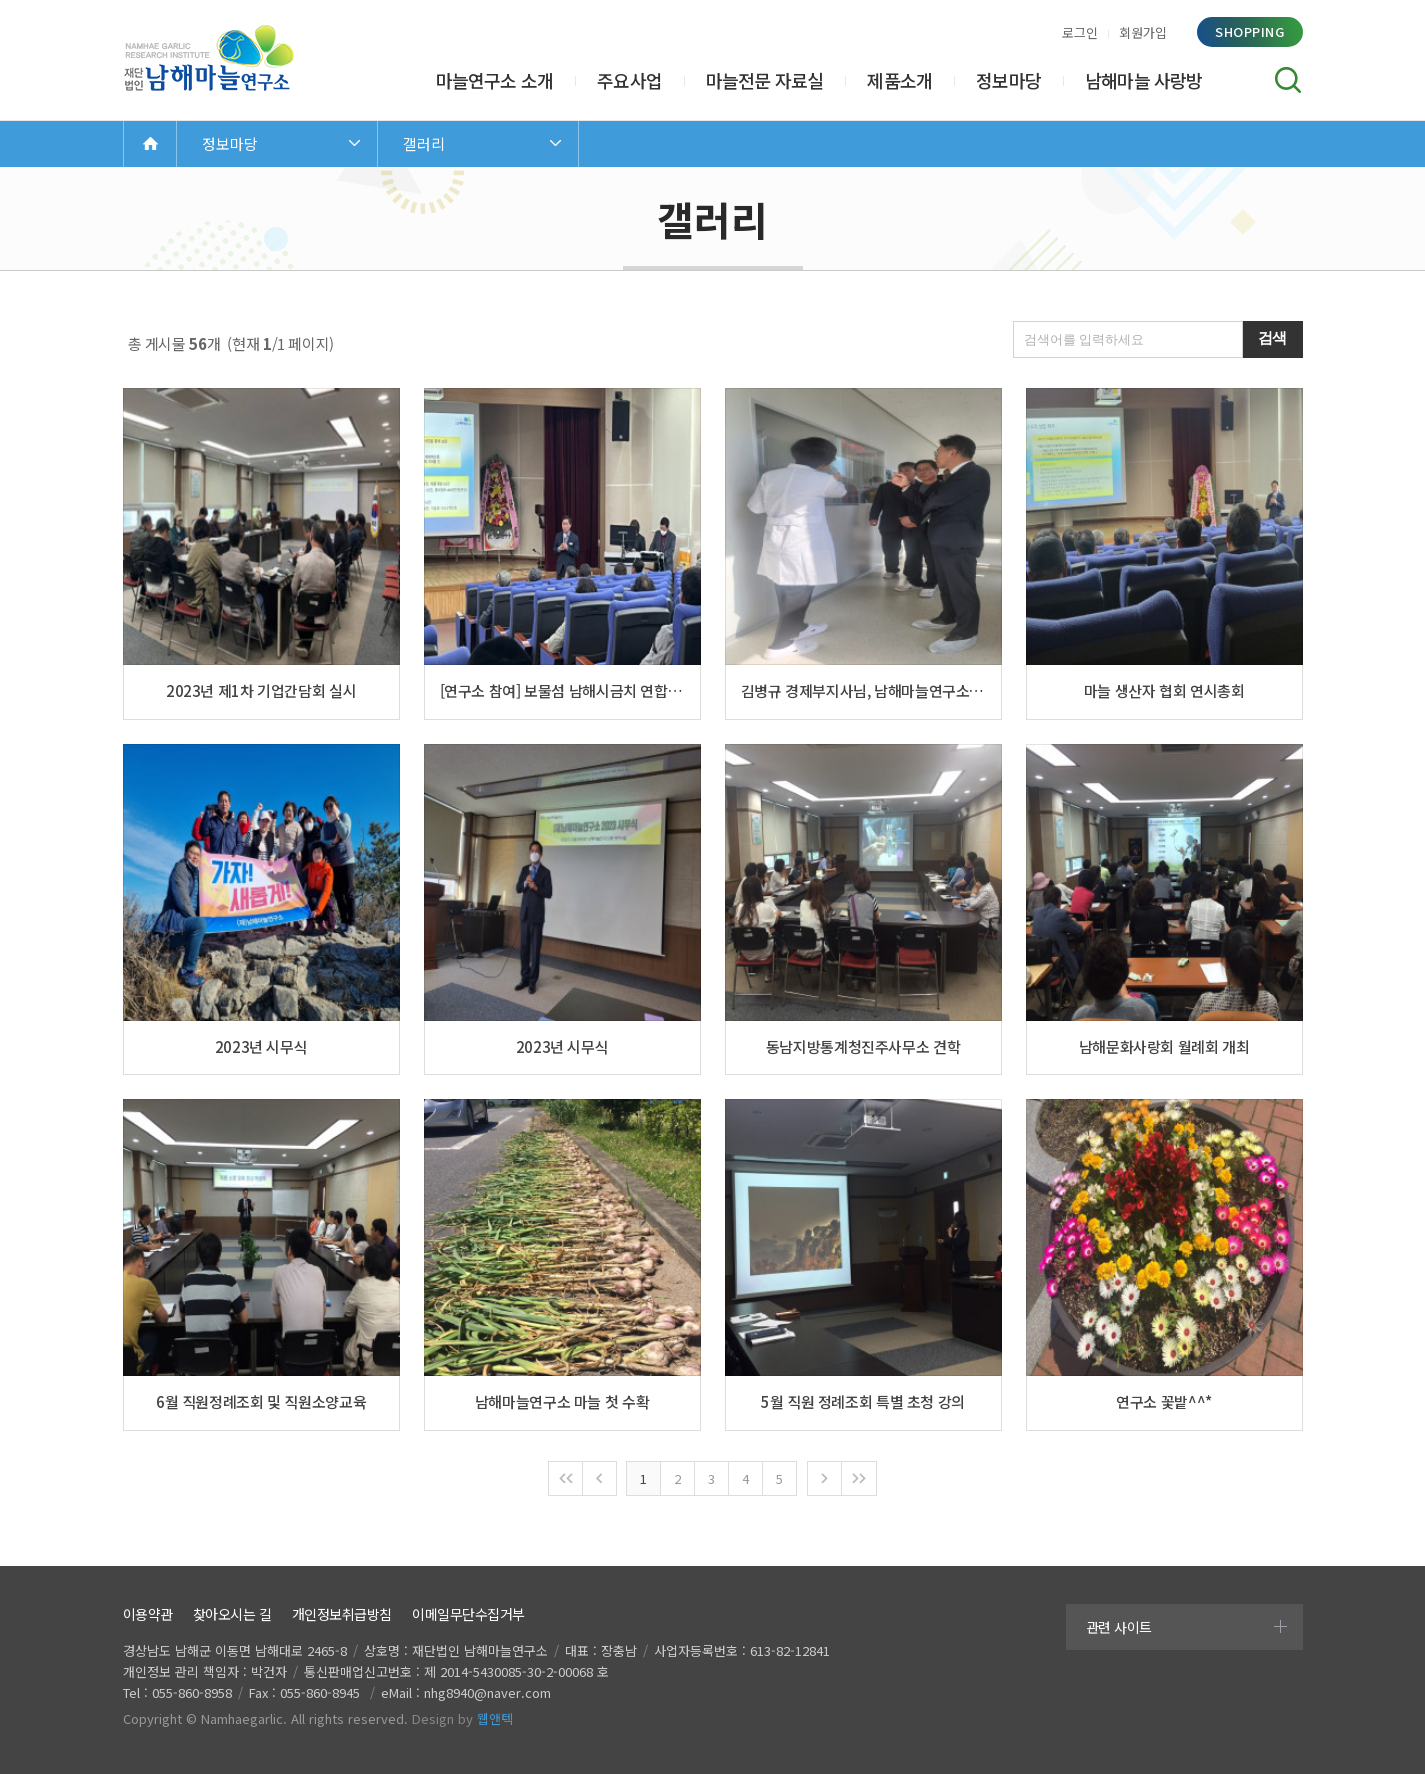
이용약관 (148, 1614)
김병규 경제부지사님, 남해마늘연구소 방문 (863, 690)
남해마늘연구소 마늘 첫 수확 (562, 1401)
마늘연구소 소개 (495, 80)
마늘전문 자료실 (765, 80)
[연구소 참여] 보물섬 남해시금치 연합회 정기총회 (562, 690)
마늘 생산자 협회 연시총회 (1164, 690)
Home (150, 143)
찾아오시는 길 (232, 1614)
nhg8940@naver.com (487, 1692)
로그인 (1080, 32)
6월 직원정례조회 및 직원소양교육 (261, 1401)
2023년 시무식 (261, 1046)
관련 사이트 (1119, 1627)
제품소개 (899, 80)
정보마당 (1008, 80)
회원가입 (1143, 32)
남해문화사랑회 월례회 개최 (1164, 1046)
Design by (462, 1718)
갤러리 (424, 143)
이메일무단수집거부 (468, 1614)
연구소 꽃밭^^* (1164, 1401)
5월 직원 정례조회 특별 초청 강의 (863, 1401)
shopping (1249, 31)
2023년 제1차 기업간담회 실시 (261, 690)
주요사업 (629, 80)
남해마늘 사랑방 (1144, 80)
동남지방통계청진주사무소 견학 (863, 1046)
